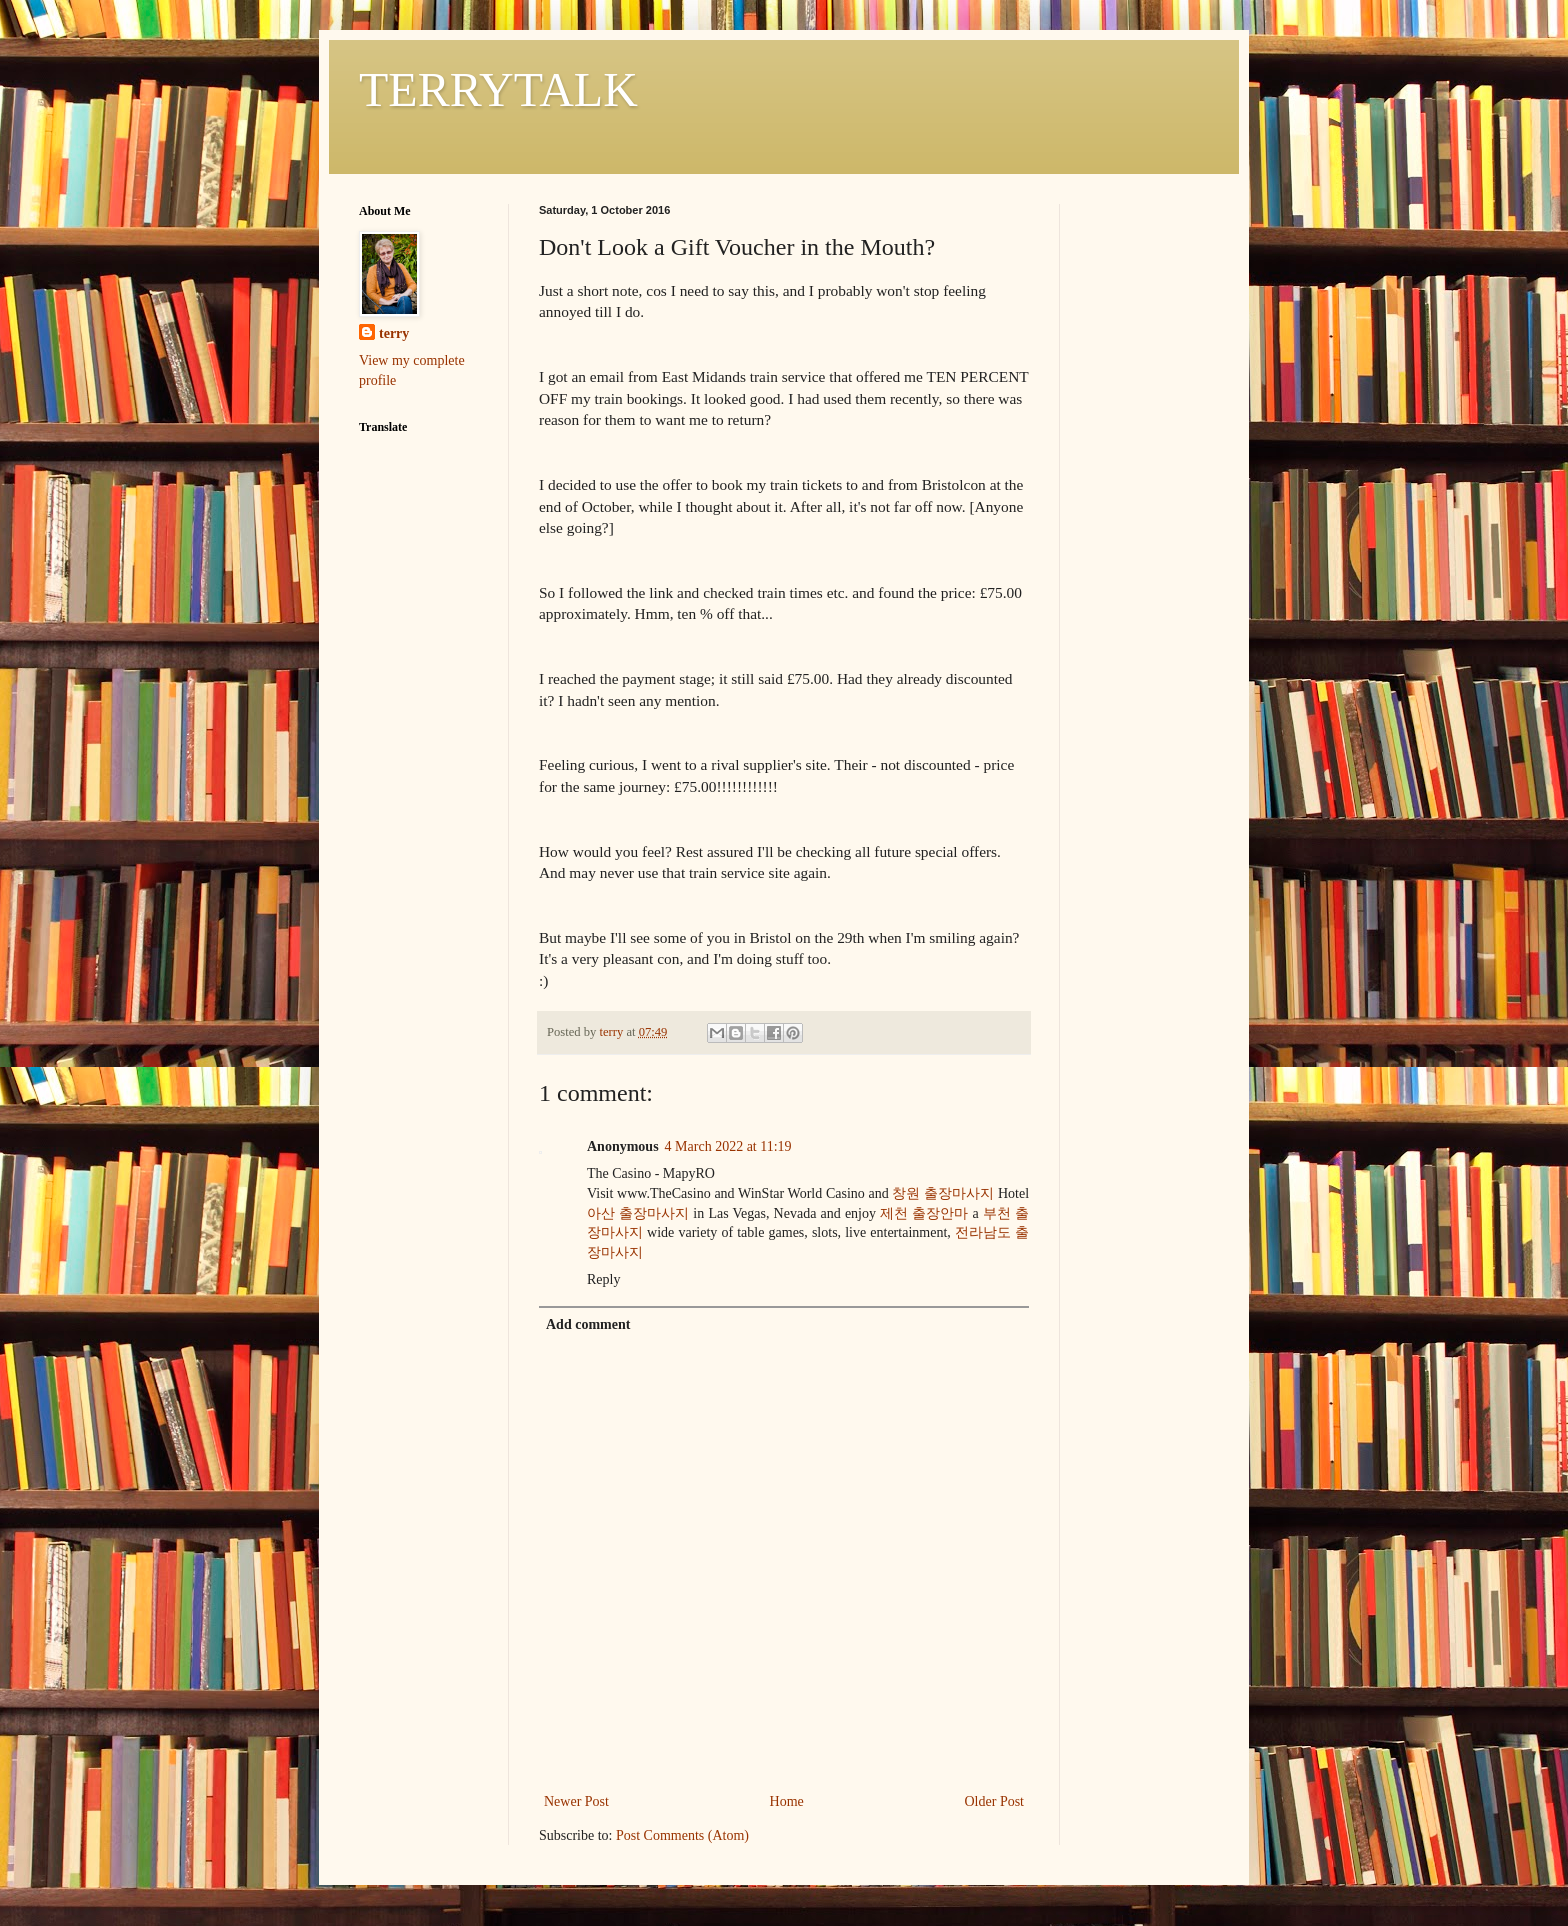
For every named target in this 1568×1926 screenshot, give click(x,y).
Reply (603, 1279)
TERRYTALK (498, 89)
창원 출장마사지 (943, 1193)
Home (787, 1801)
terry (394, 333)
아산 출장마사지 (638, 1213)
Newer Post (576, 1801)
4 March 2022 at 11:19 (728, 1146)
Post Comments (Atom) (682, 1835)
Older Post (995, 1801)
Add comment (588, 1324)
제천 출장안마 (924, 1213)
